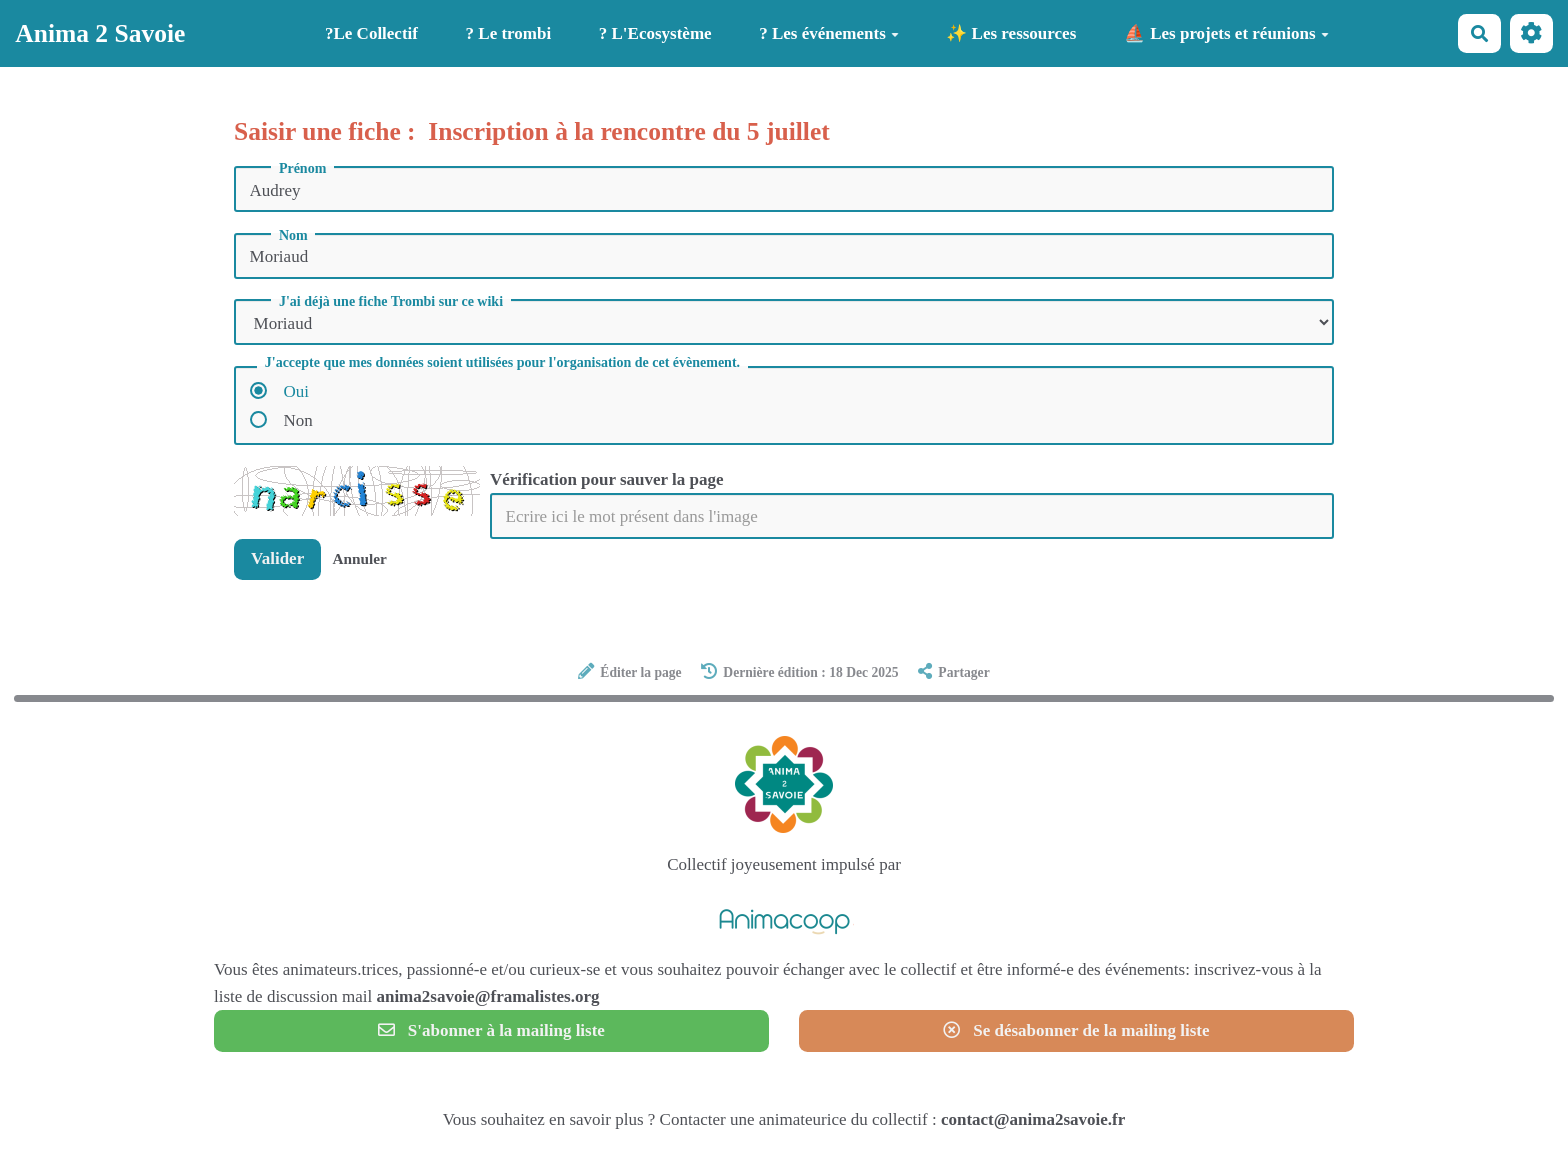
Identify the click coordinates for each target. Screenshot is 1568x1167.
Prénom (302, 169)
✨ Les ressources (1011, 33)
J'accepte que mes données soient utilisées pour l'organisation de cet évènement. (502, 363)
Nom (293, 236)
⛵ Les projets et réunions (1226, 33)
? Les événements (829, 33)
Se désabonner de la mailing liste (1076, 1030)
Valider (277, 558)
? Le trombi (509, 33)
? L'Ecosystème (655, 33)
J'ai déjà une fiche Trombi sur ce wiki (391, 302)
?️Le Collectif (371, 33)
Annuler (359, 558)
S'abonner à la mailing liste (491, 1030)
